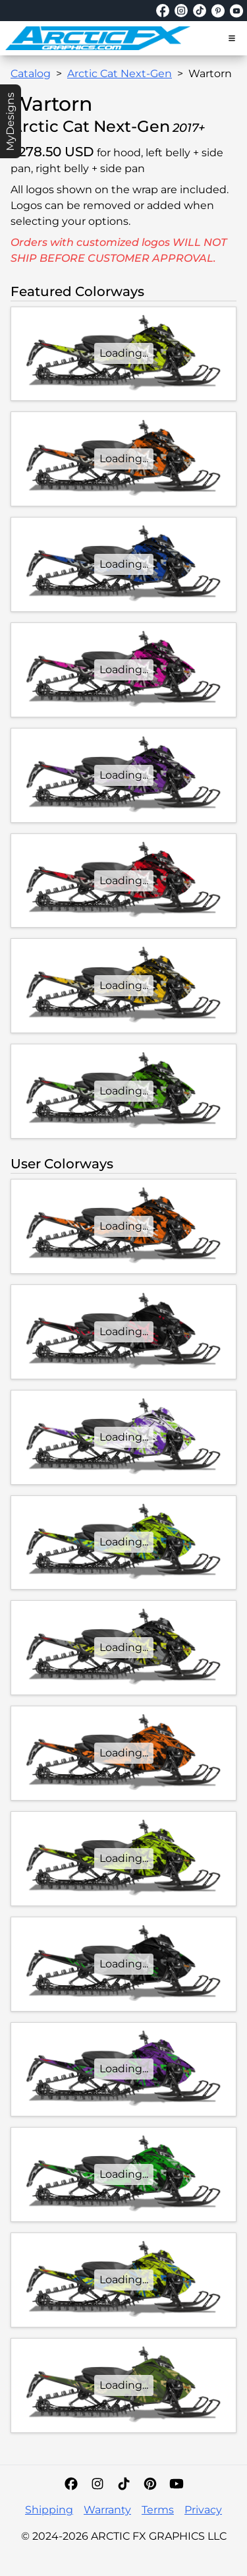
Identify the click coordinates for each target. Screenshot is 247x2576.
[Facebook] (71, 2484)
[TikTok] (124, 2484)
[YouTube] (176, 2484)
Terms (158, 2509)
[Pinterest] (150, 2484)
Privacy (203, 2509)
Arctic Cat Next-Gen (119, 73)
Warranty (107, 2509)
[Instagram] (97, 2484)
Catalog (31, 73)
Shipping (49, 2509)
